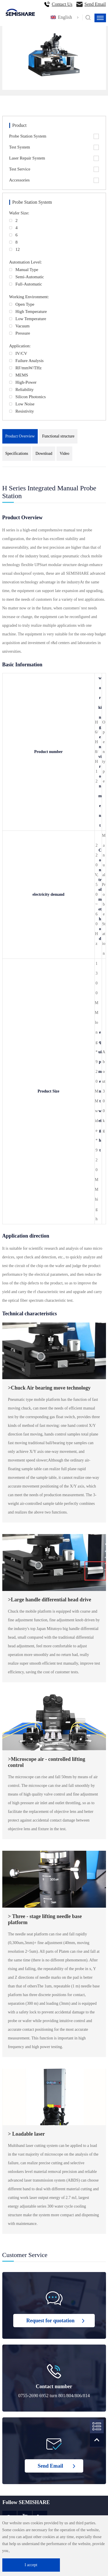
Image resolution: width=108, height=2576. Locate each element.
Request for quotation (50, 2320)
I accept (31, 2565)
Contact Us (62, 4)
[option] (54, 56)
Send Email (95, 4)
